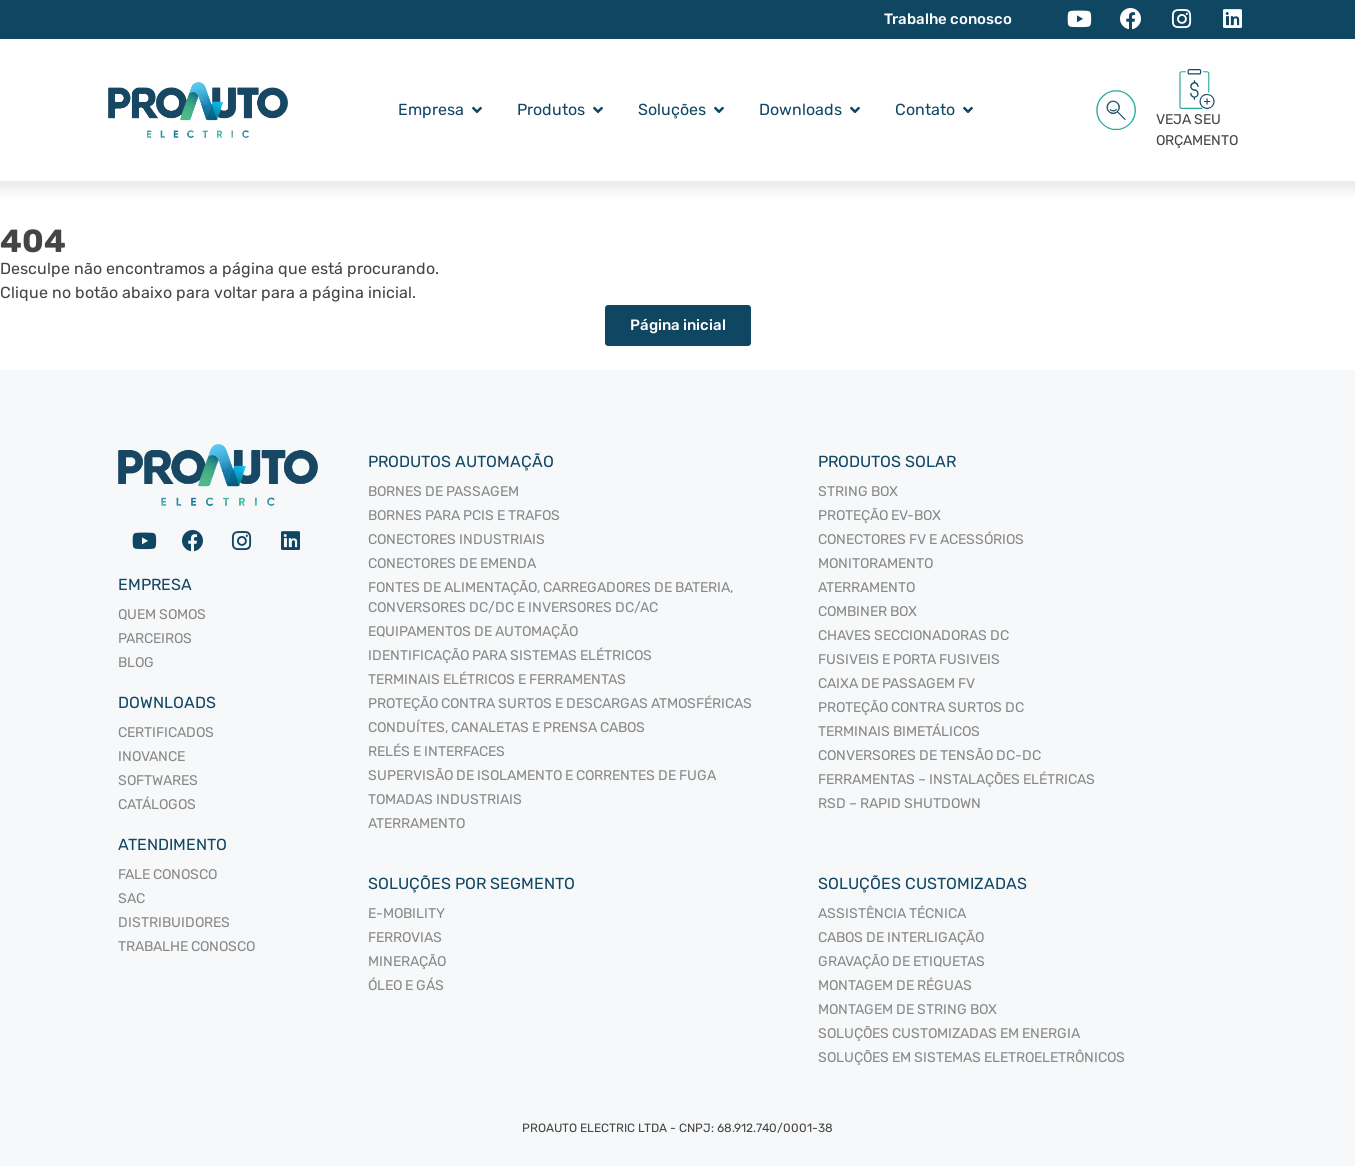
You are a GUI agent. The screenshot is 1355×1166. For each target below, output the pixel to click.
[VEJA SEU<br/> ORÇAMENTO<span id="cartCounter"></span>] (1197, 89)
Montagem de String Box (907, 1009)
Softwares (158, 780)
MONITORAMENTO (875, 563)
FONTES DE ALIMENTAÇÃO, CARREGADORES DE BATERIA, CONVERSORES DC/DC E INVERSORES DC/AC (550, 597)
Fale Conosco (167, 874)
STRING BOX (858, 491)
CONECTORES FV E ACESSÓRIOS (921, 539)
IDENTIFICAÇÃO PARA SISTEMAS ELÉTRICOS (510, 655)
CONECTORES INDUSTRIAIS (456, 539)
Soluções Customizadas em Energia (949, 1033)
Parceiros (155, 638)
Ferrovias (405, 937)
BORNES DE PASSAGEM (443, 491)
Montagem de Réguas (895, 985)
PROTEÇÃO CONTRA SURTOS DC (921, 707)
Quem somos (162, 614)
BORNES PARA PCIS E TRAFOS (464, 515)
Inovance (151, 756)
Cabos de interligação (901, 937)
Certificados (166, 732)
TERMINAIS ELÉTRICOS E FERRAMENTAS (497, 679)
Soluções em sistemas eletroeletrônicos (971, 1057)
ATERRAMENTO (416, 823)
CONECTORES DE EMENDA (452, 563)
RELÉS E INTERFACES (436, 751)
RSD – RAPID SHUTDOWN (899, 803)
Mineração (407, 961)
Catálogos (157, 804)
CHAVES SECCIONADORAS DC (913, 635)
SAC (131, 898)
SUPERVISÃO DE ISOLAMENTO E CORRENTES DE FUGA (542, 775)
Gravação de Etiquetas (901, 961)
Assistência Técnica (892, 913)
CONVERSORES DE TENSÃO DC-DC (929, 755)
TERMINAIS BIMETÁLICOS (899, 731)
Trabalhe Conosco (186, 946)
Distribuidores (174, 922)
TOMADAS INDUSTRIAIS (445, 799)
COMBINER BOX (867, 611)
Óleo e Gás (406, 985)
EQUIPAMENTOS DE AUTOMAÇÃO (473, 631)
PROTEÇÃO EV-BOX (879, 515)
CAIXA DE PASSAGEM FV (896, 683)
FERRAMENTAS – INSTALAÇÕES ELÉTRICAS (956, 779)
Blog (136, 662)
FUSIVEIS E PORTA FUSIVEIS (909, 659)
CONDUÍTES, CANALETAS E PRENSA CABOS (506, 727)
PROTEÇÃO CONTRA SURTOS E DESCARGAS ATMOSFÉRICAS (560, 703)
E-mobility (406, 913)
